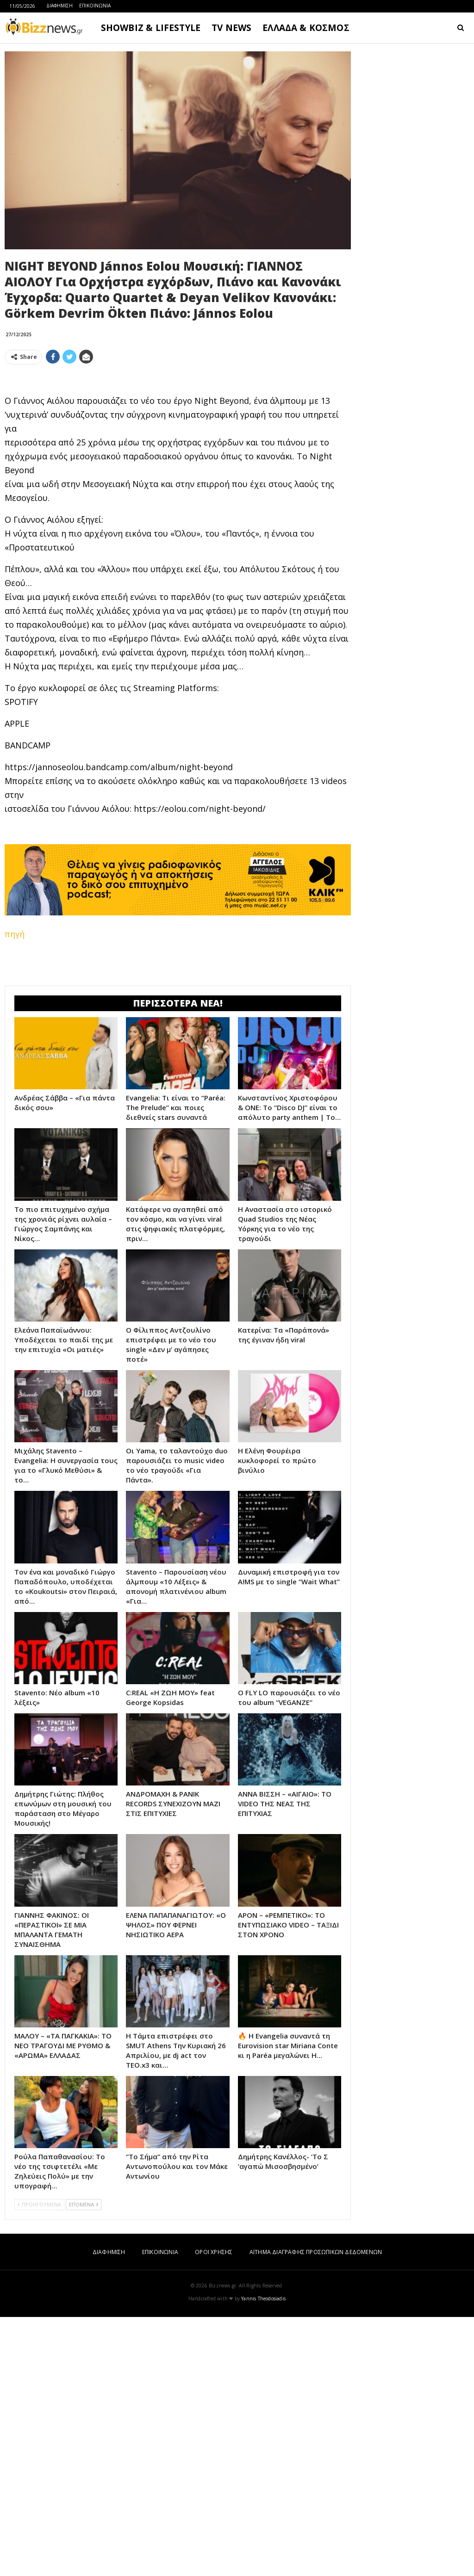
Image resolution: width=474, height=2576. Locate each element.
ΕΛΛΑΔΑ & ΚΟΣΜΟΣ (305, 28)
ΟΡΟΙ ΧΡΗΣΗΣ (213, 2511)
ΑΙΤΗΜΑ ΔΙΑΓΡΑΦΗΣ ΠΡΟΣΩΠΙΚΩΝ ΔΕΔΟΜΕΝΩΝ (315, 2511)
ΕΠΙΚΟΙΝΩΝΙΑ (95, 5)
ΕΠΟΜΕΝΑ (83, 2463)
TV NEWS (231, 28)
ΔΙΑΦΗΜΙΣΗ (59, 5)
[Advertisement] (178, 436)
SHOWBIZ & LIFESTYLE (150, 28)
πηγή (15, 1063)
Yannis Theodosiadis (263, 2557)
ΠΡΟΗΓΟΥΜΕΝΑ (39, 2463)
